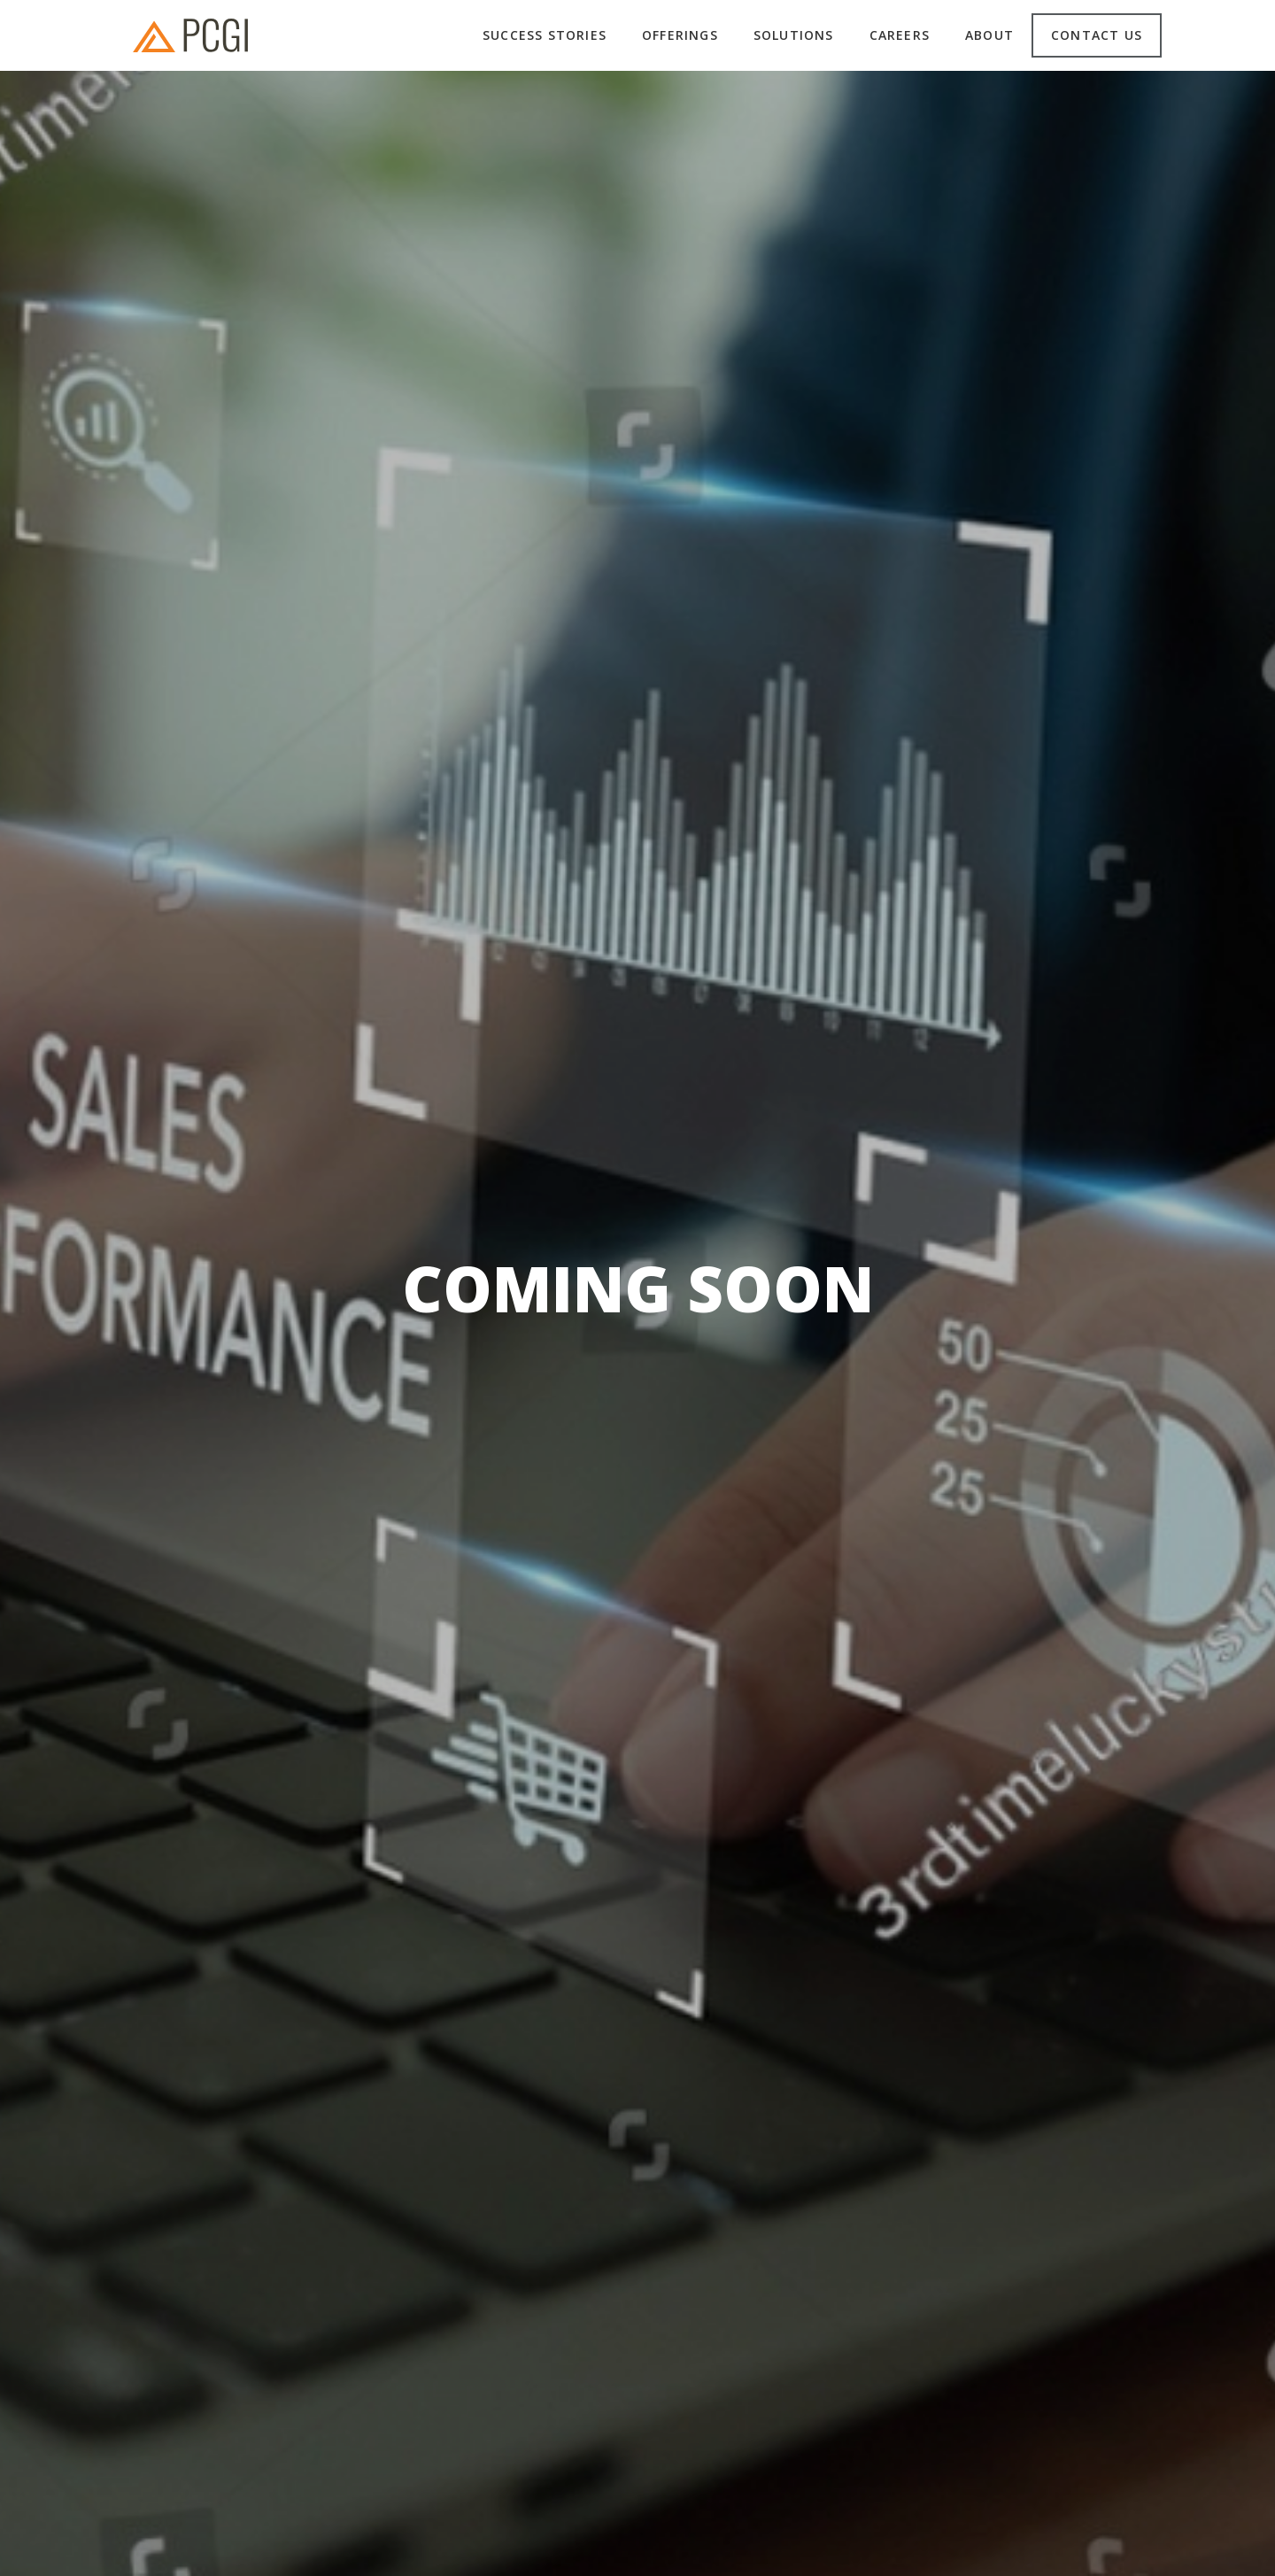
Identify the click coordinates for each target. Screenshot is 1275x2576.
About (989, 35)
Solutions (793, 35)
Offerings (680, 35)
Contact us (1096, 35)
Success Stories (545, 35)
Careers (899, 35)
